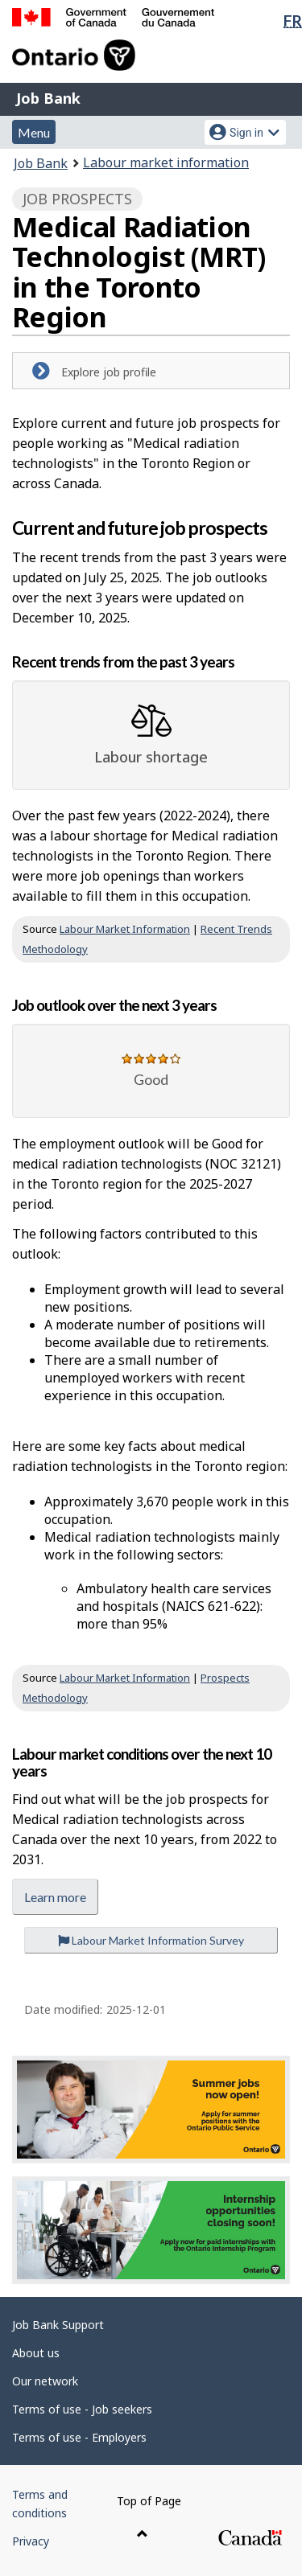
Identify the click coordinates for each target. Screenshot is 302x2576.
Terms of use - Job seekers (82, 2409)
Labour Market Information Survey (151, 1940)
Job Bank (48, 98)
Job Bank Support (58, 2324)
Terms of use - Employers (79, 2437)
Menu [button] (34, 132)
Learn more (55, 1896)
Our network (45, 2381)
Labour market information (166, 162)
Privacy (30, 2541)
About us (36, 2352)
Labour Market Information (125, 929)
